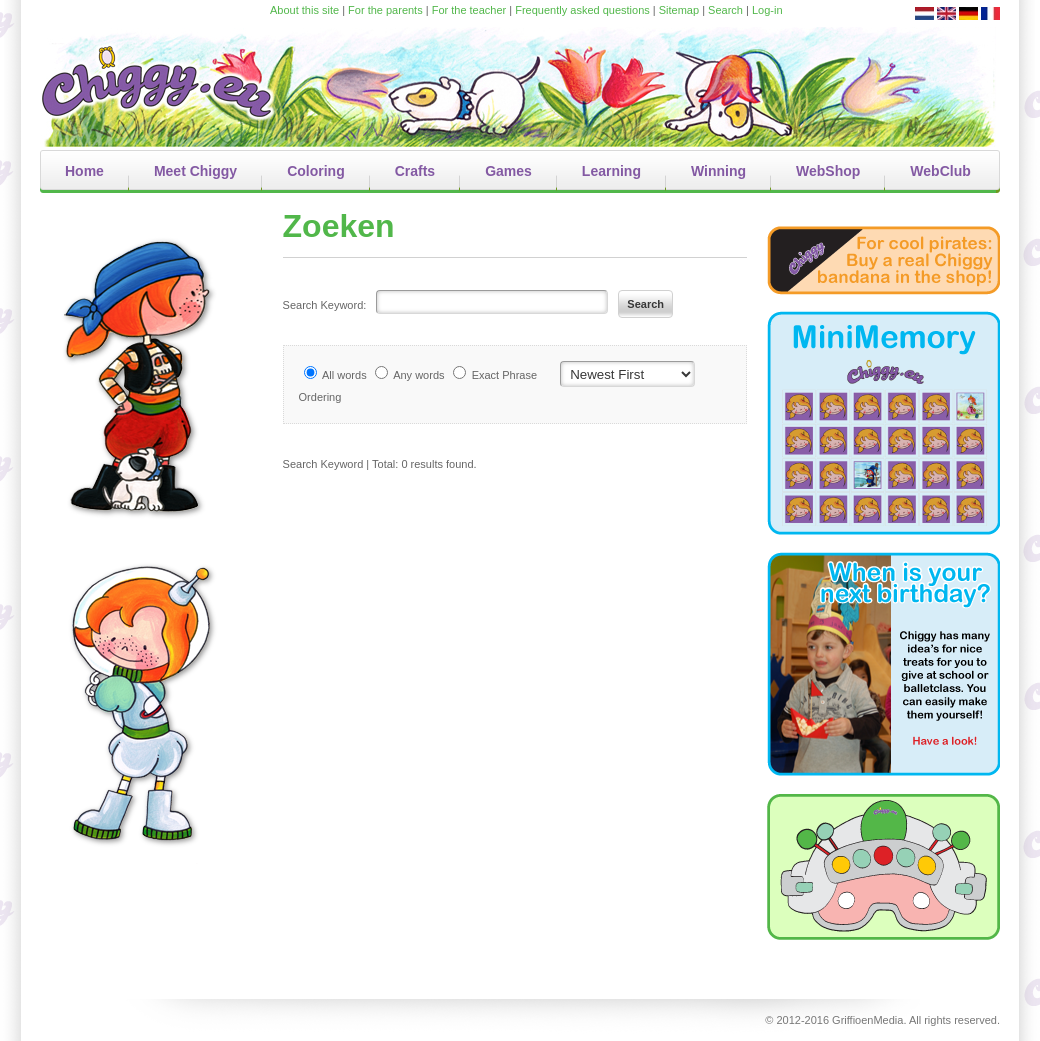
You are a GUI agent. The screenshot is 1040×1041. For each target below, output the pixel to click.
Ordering (320, 397)
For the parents (385, 10)
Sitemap (679, 10)
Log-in (767, 10)
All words (344, 375)
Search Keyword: (325, 305)
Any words (418, 375)
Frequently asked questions (582, 10)
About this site (304, 10)
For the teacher (469, 10)
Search (725, 10)
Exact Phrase (504, 375)
